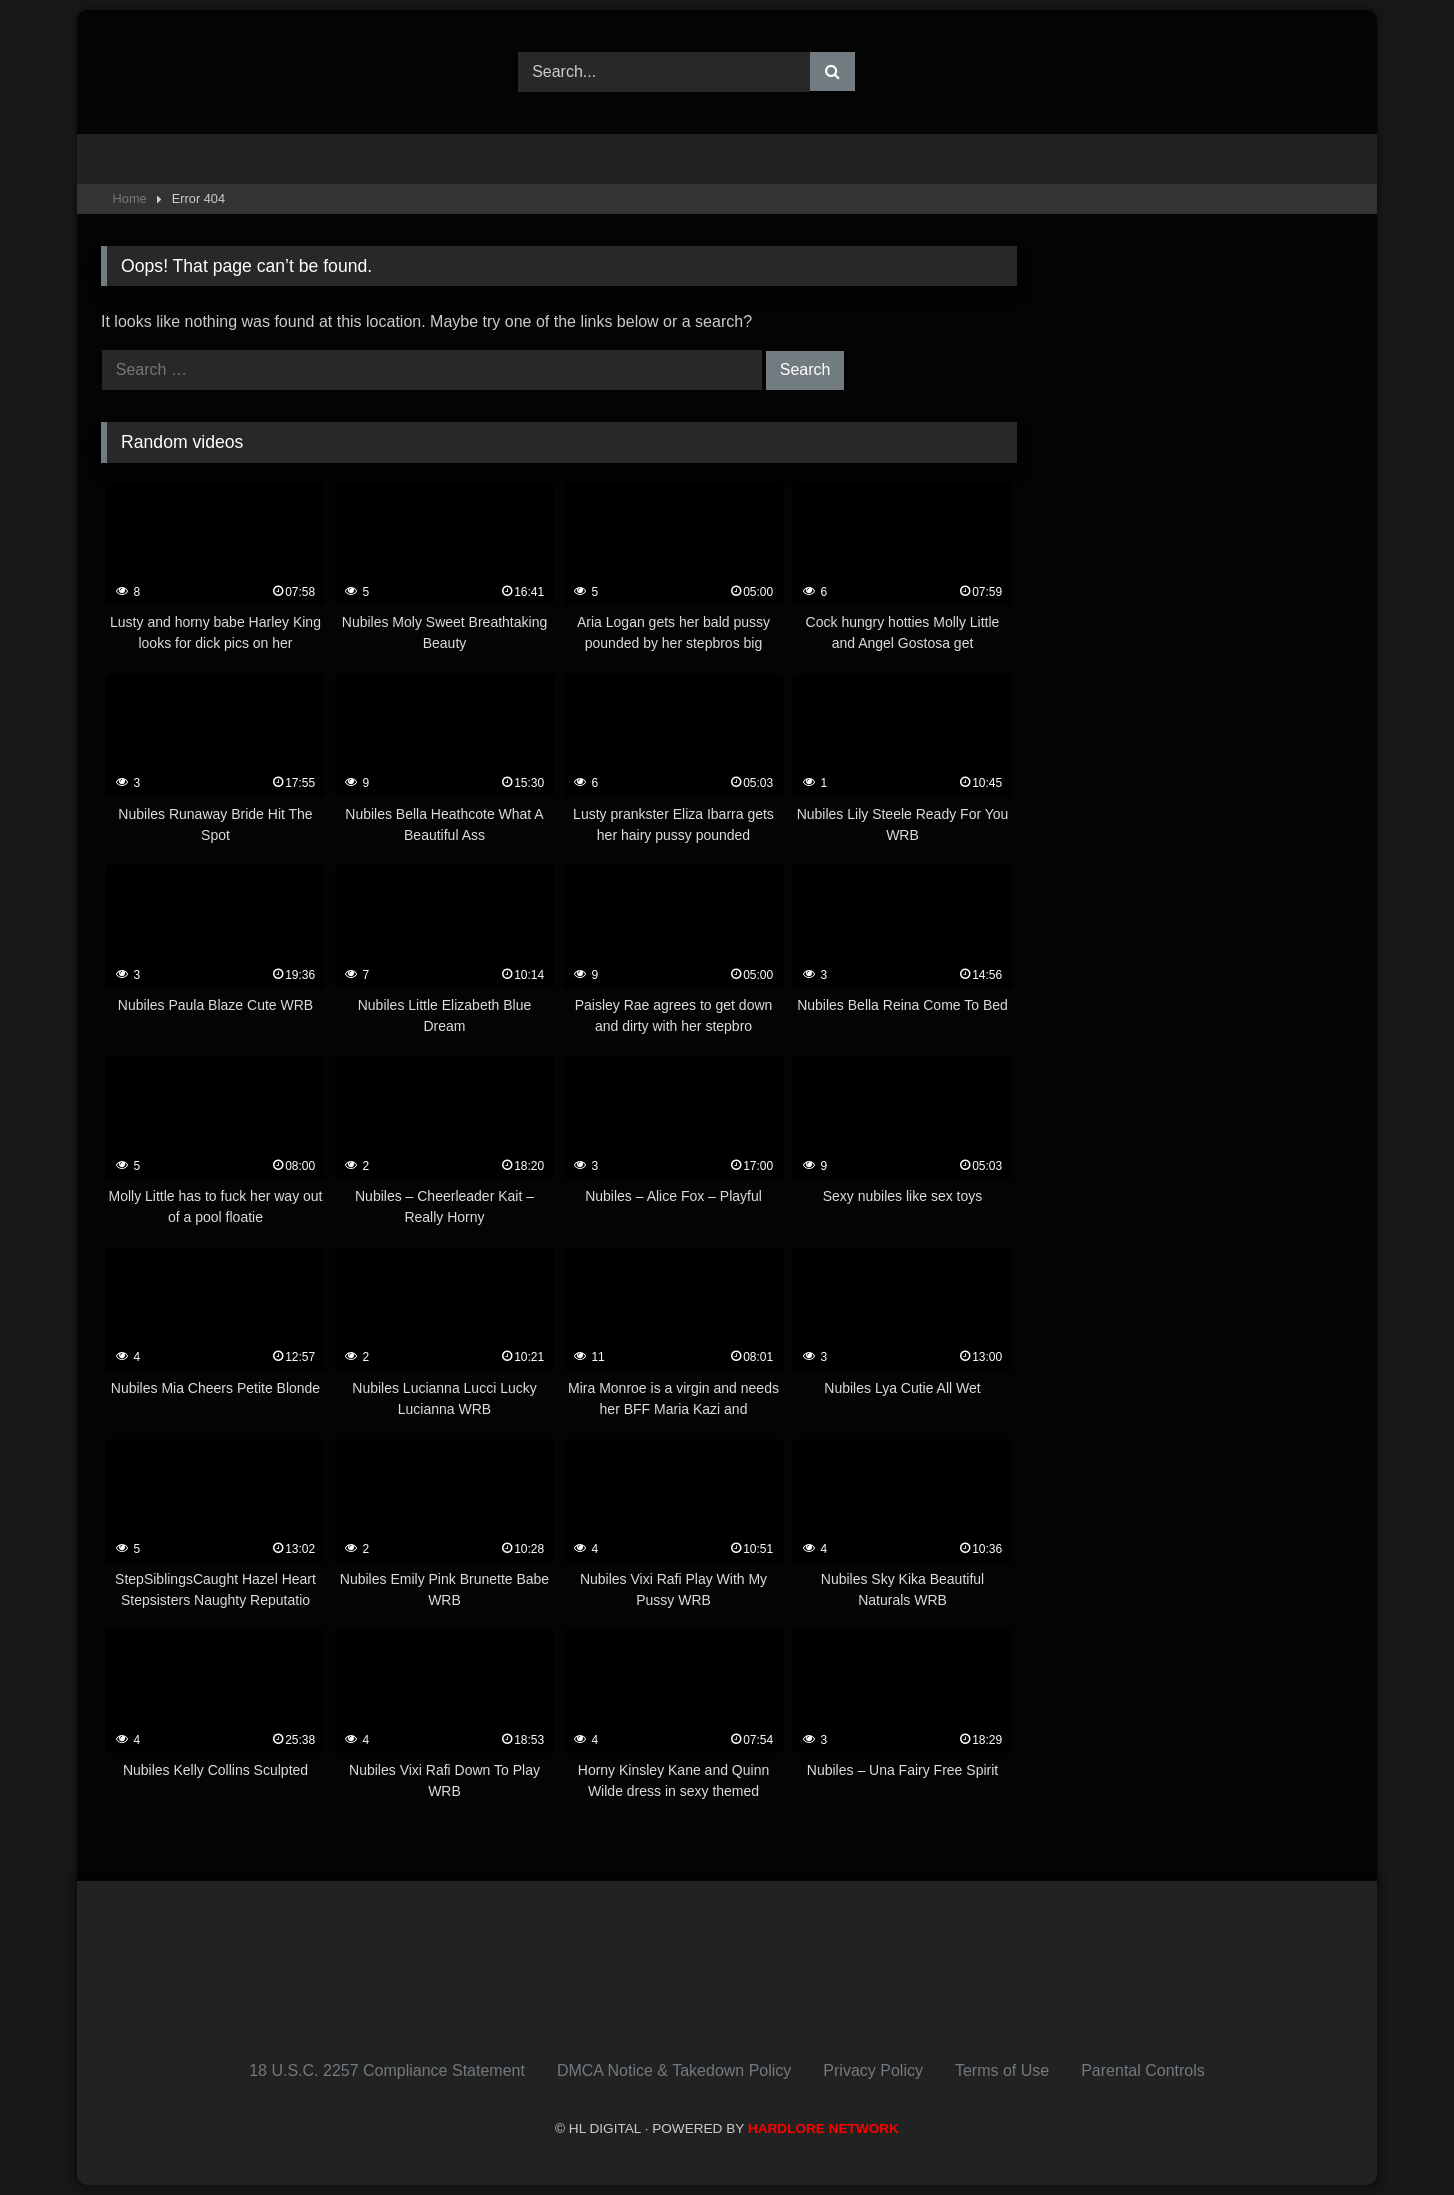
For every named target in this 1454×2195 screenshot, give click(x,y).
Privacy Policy (873, 2070)
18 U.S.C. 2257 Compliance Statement (387, 2070)
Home (130, 198)
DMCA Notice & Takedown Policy (674, 2070)
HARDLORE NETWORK (823, 2128)
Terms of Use (1002, 2070)
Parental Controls (1143, 2070)
